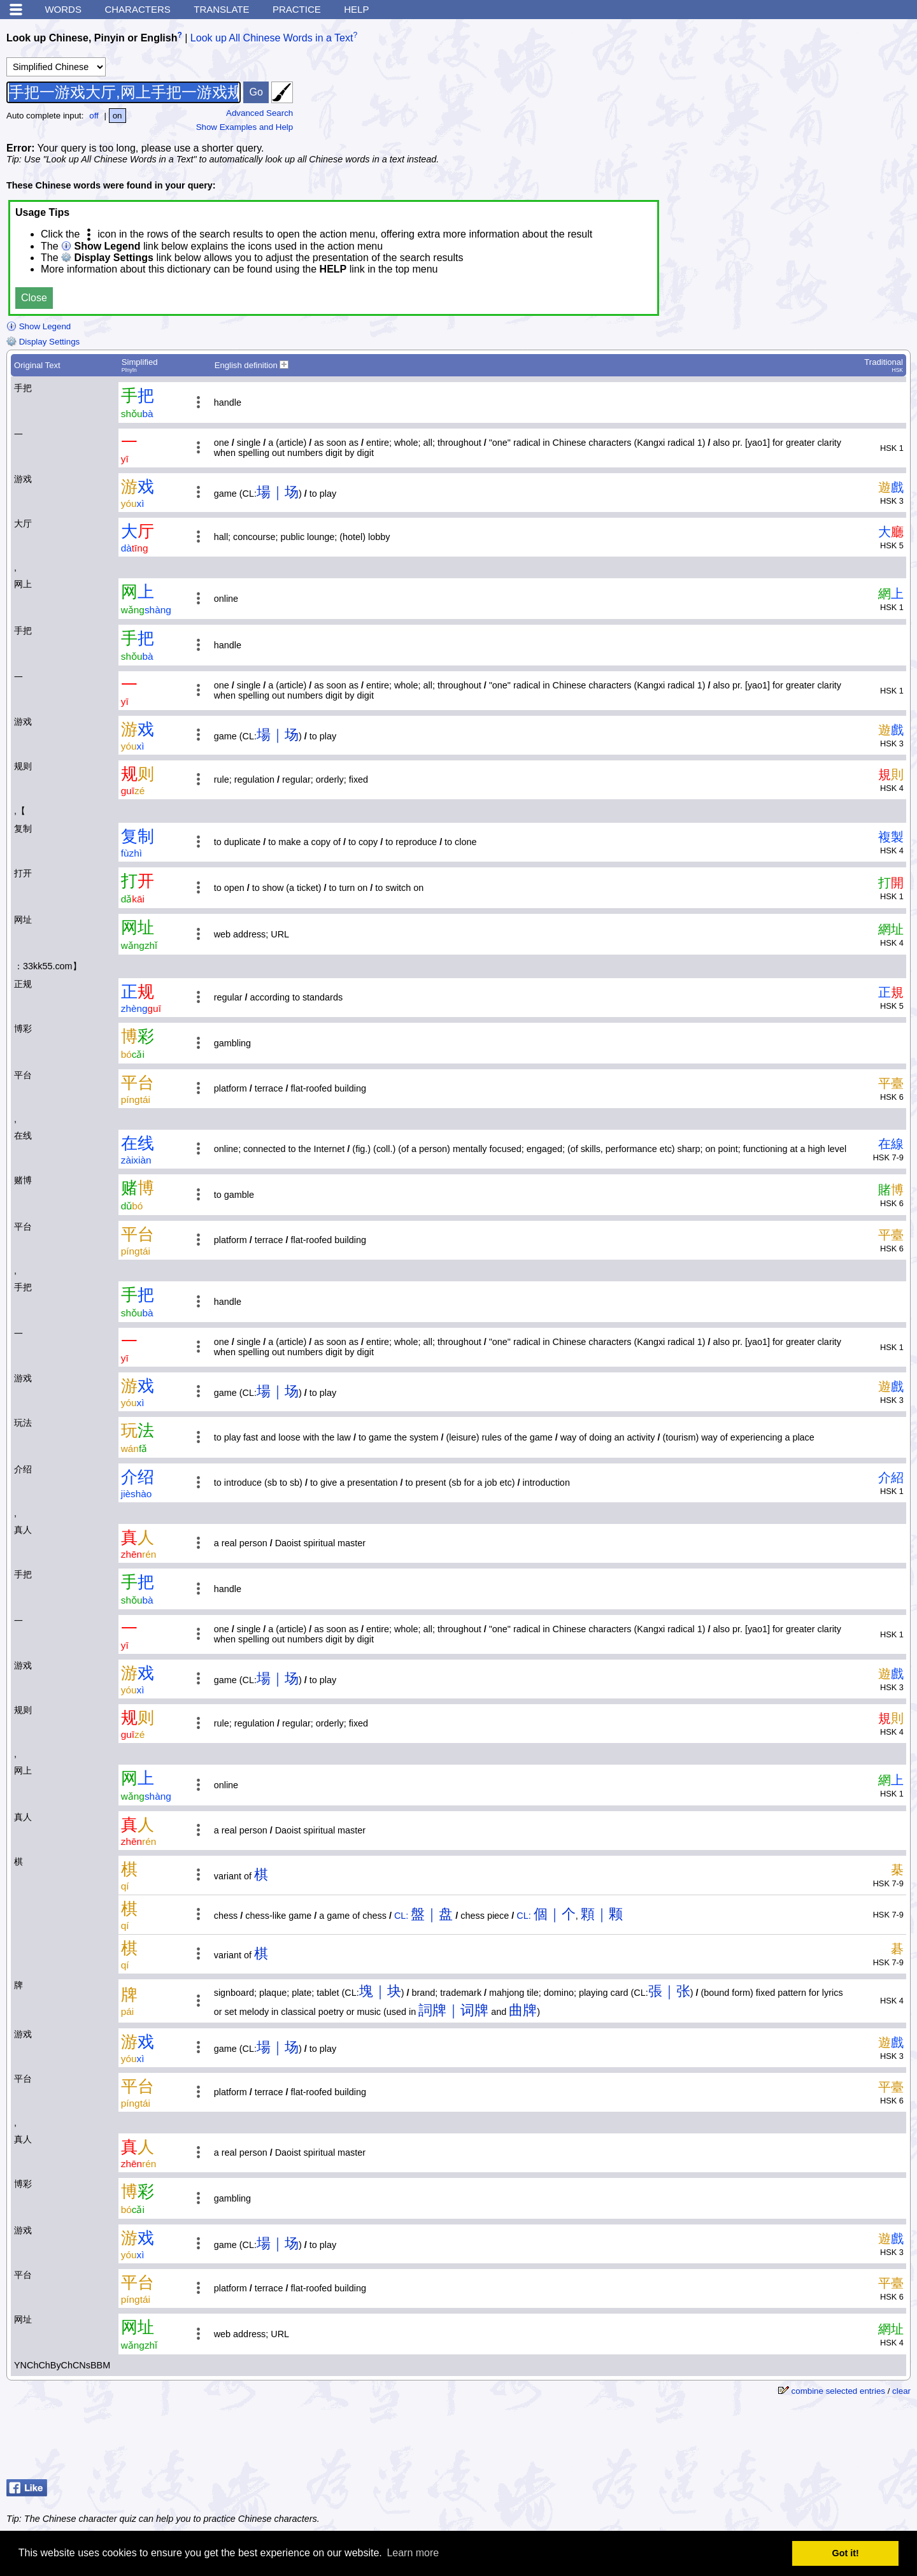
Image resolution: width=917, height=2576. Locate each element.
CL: (401, 1916)
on (117, 115)
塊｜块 (380, 1991)
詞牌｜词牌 (453, 2010)
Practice (297, 9)
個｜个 (555, 1914)
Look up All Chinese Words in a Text (271, 37)
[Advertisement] (815, 105)
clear (901, 2391)
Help (356, 9)
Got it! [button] (845, 2553)
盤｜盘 (432, 1914)
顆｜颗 (602, 1914)
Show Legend (38, 326)
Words (63, 9)
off (94, 115)
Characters (137, 9)
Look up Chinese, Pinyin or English (91, 37)
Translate (221, 9)
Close (34, 297)
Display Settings (43, 341)
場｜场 (278, 492)
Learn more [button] (413, 2552)
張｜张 (669, 1991)
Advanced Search (259, 113)
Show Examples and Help (245, 127)
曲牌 (523, 2010)
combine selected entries (838, 2391)
